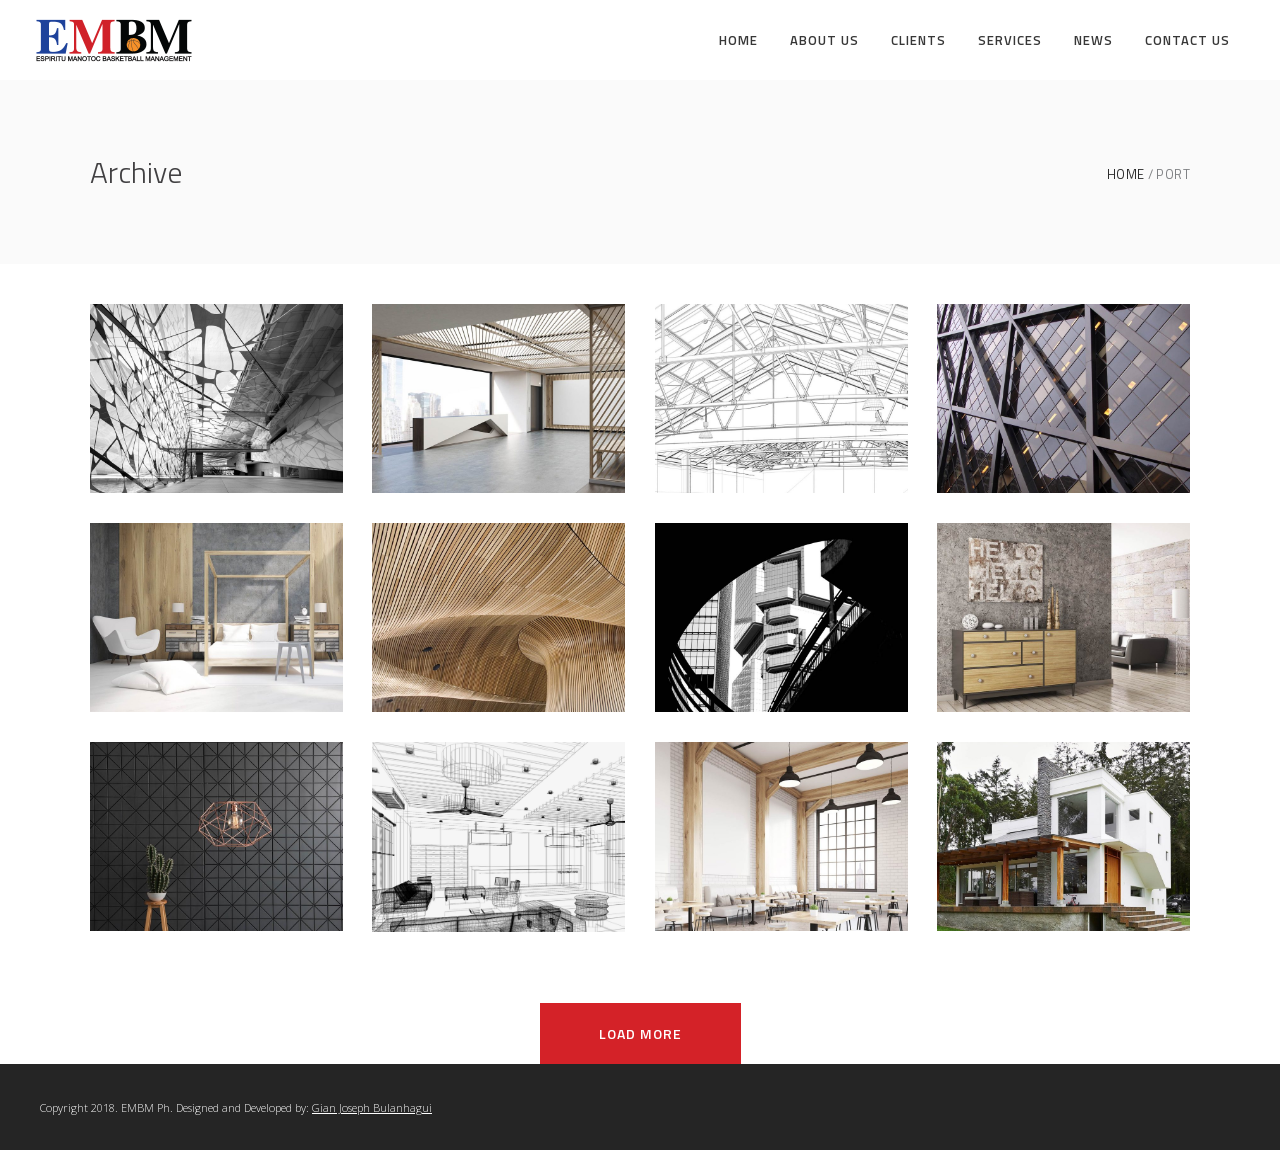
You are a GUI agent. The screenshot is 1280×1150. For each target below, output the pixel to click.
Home (1126, 174)
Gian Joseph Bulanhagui (372, 1107)
